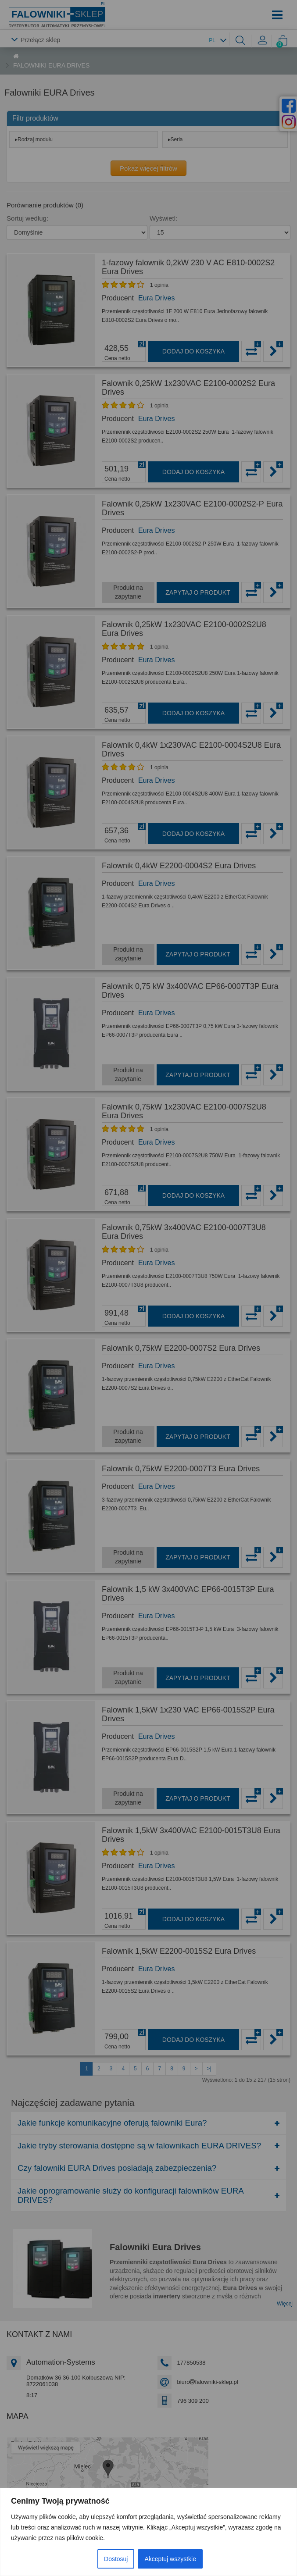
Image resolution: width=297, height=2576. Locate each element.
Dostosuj (116, 2558)
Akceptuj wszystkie (170, 2558)
